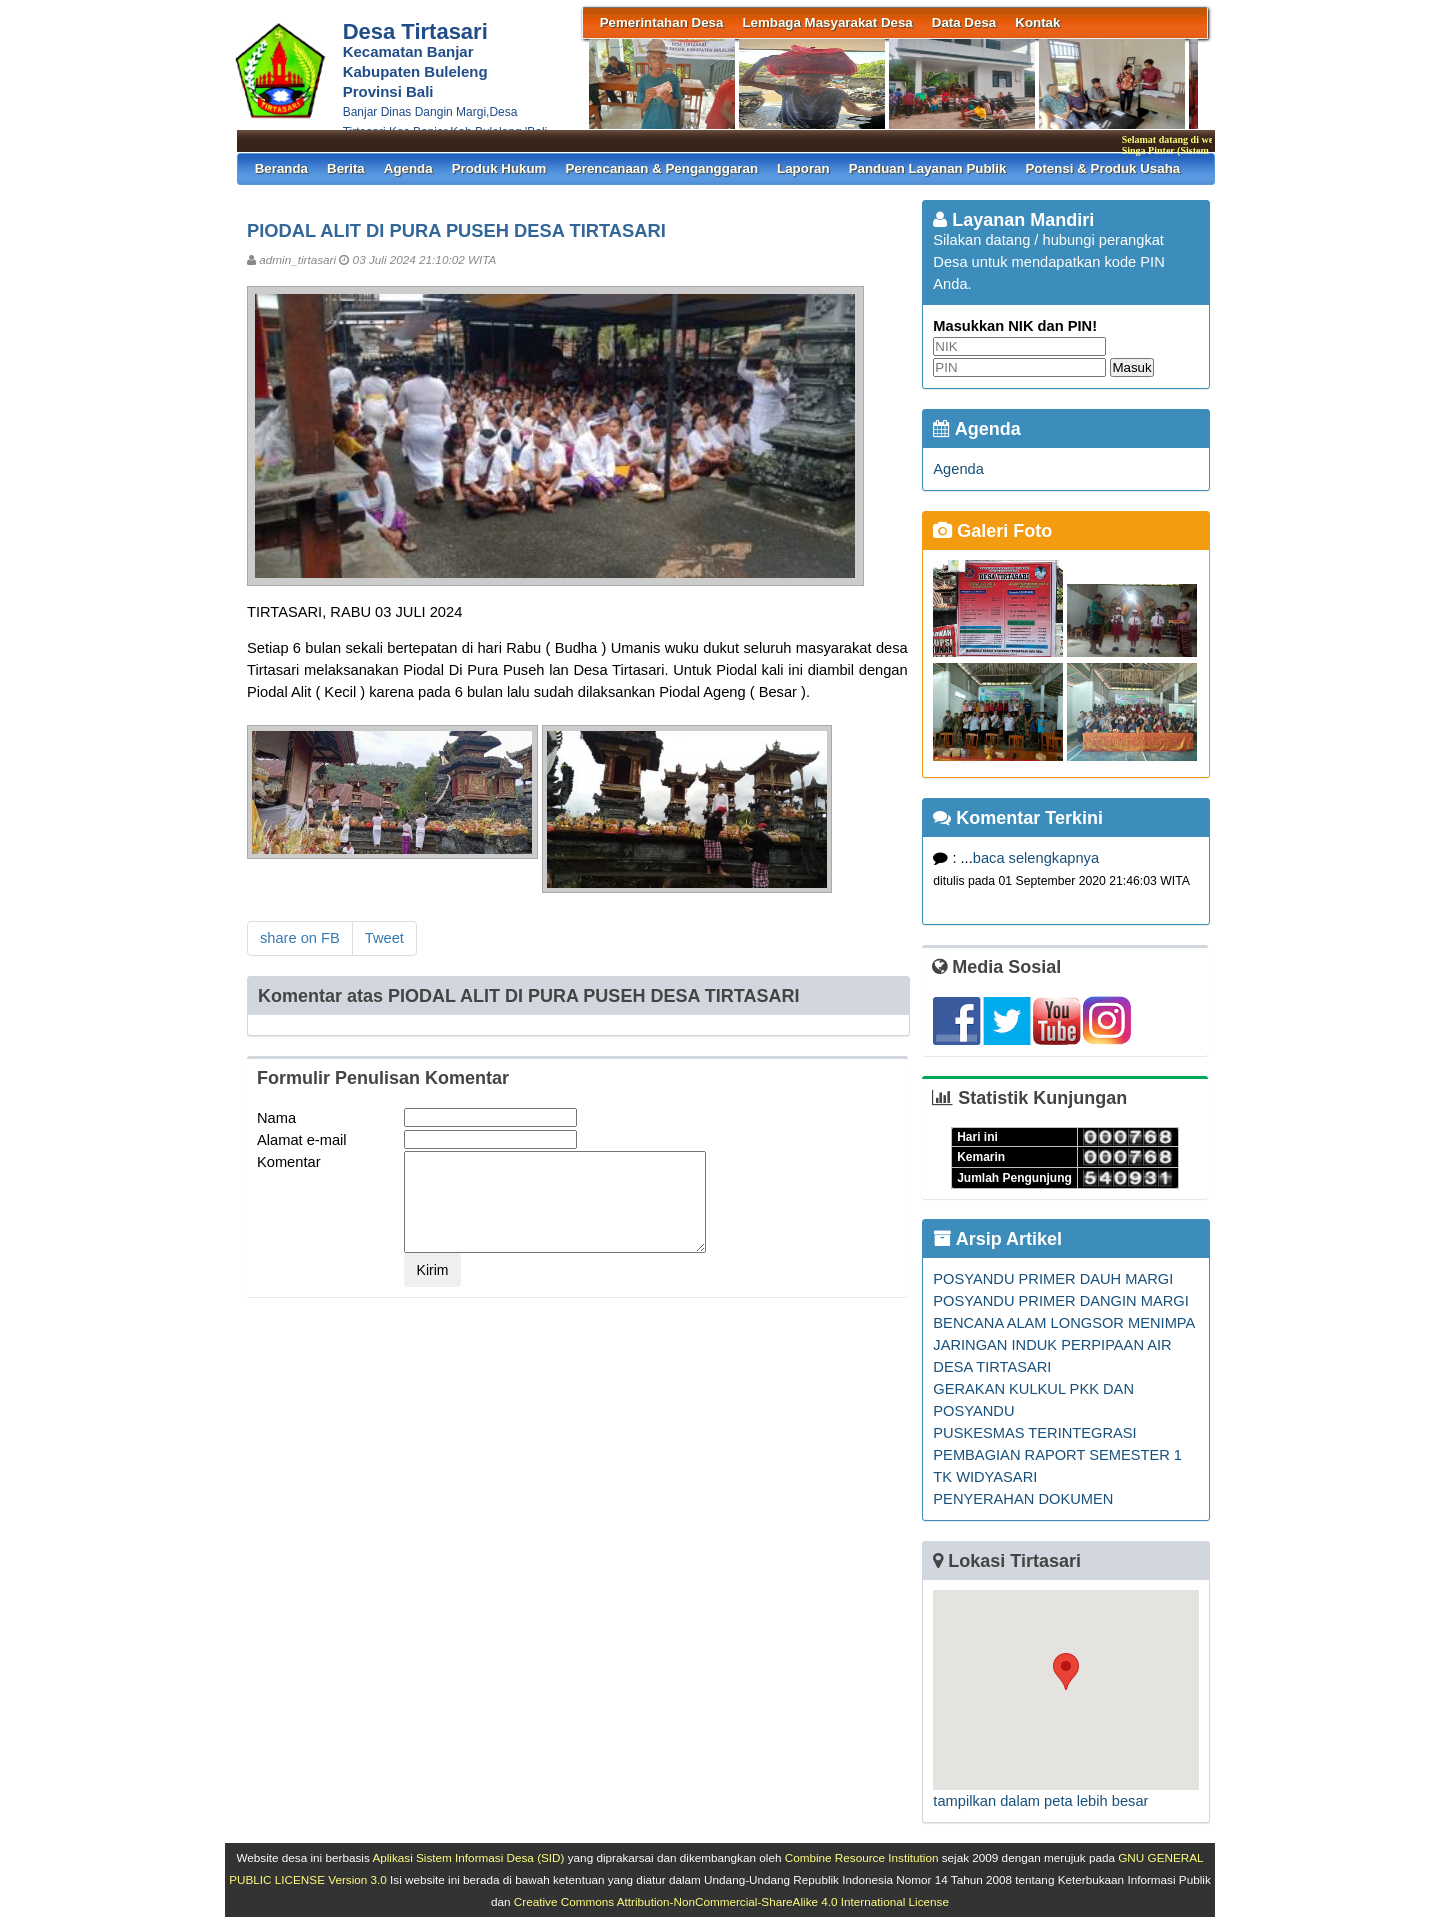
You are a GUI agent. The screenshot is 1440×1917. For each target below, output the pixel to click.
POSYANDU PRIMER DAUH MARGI (1053, 1279)
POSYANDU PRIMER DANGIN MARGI (1060, 1301)
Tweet (384, 938)
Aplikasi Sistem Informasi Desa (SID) (468, 1857)
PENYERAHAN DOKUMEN (1023, 1499)
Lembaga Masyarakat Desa (827, 22)
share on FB (300, 938)
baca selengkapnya (1036, 858)
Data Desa (964, 22)
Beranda (281, 168)
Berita (346, 168)
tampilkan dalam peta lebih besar (1040, 1801)
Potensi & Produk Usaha (1102, 168)
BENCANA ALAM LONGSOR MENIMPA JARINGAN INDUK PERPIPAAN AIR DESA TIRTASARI (1063, 1345)
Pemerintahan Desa (662, 22)
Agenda (408, 168)
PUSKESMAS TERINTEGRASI (1034, 1433)
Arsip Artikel (997, 1239)
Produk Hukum (499, 168)
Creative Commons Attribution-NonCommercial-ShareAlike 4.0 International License (731, 1901)
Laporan (803, 168)
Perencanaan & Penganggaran (661, 168)
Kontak (1037, 22)
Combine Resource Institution (862, 1857)
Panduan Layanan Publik (928, 168)
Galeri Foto (992, 531)
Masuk (1131, 367)
